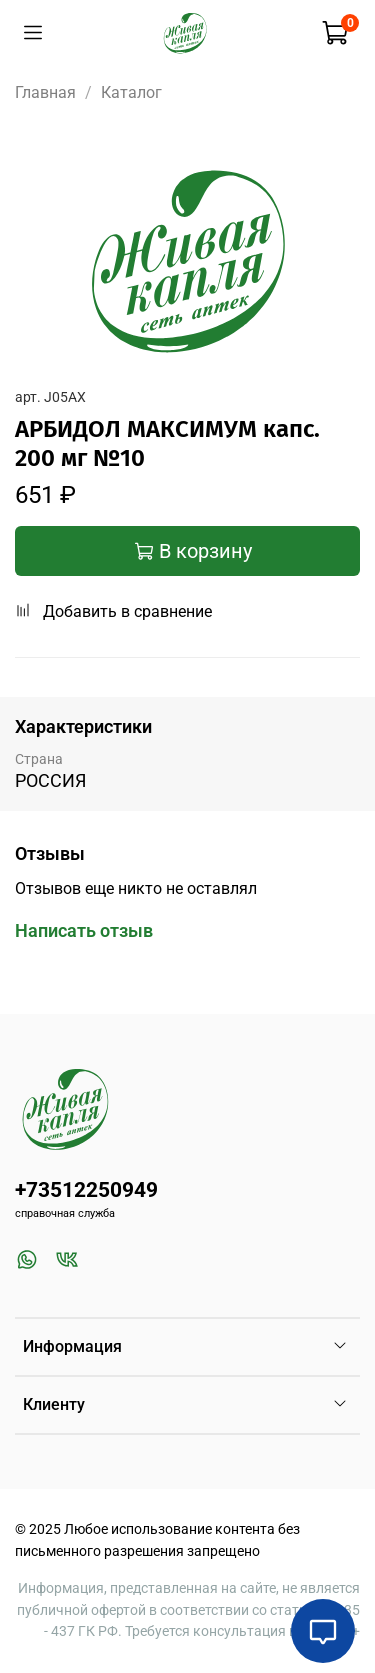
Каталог (131, 92)
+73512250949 (86, 1190)
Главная (45, 92)
